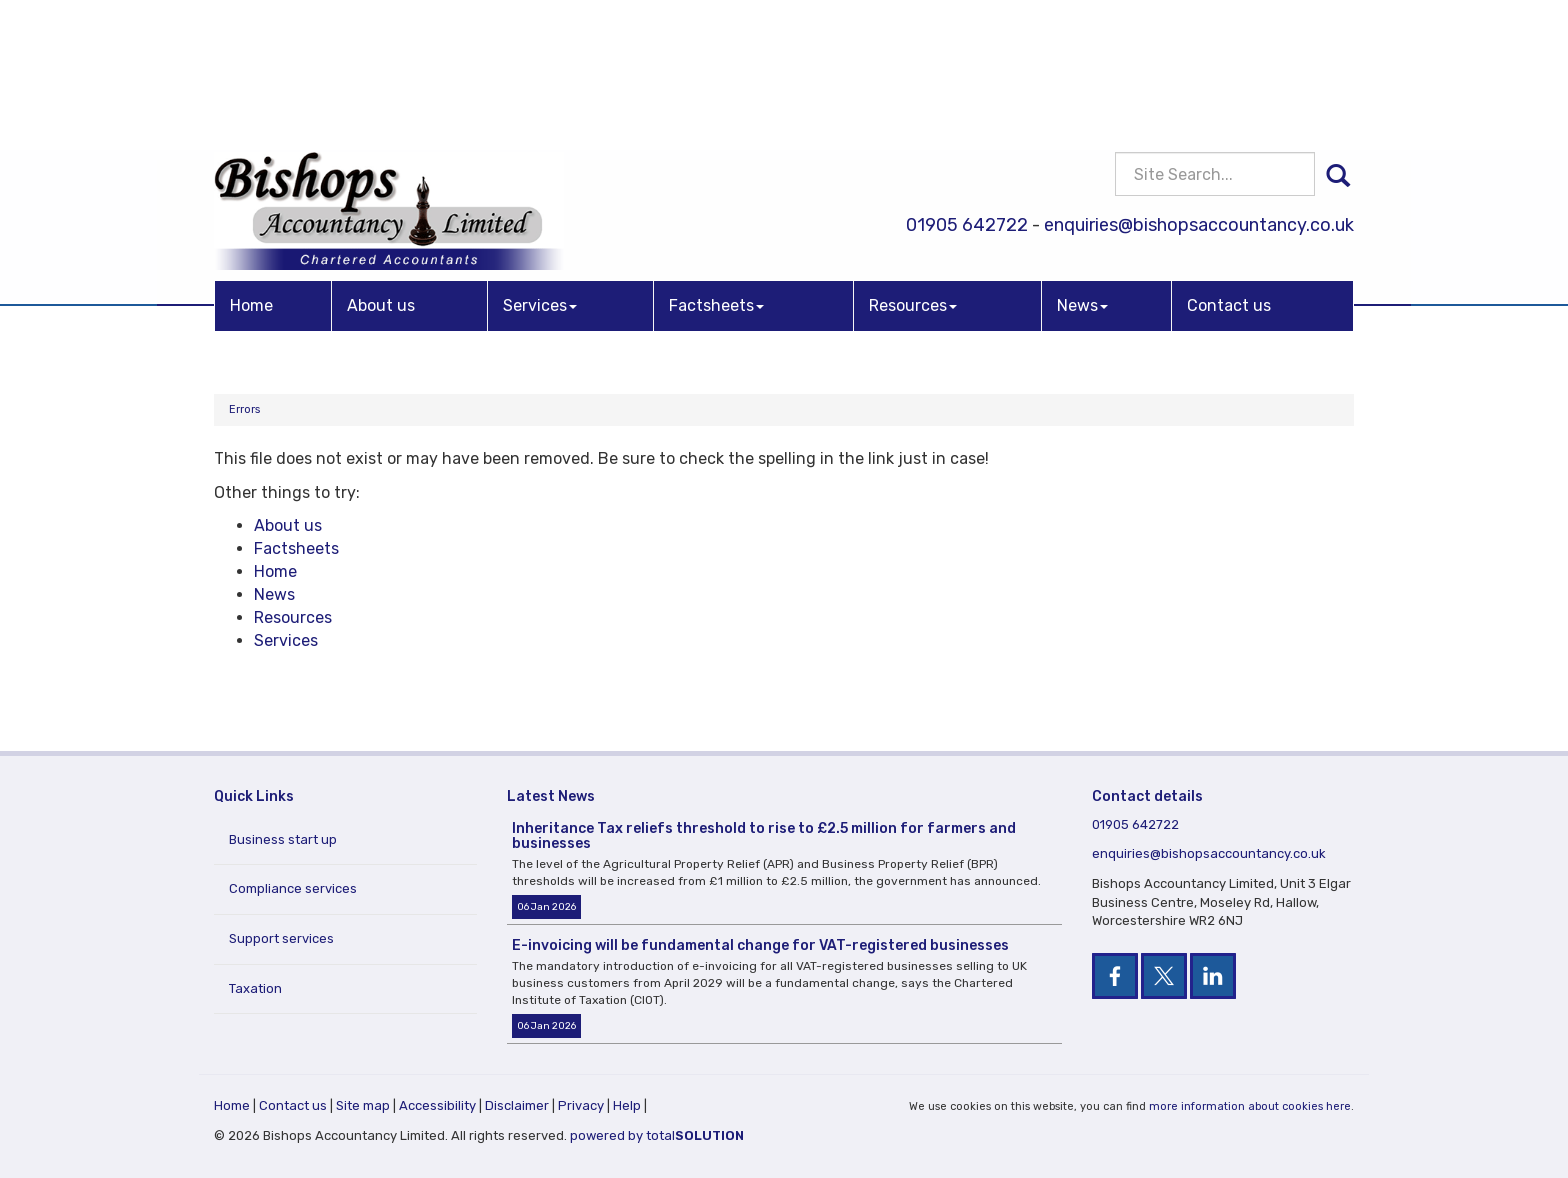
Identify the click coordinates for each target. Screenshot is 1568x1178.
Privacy (581, 1105)
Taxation (255, 988)
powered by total (657, 1135)
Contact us (1229, 162)
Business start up (283, 839)
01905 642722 (967, 83)
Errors (244, 409)
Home (251, 162)
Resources (913, 162)
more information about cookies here (1250, 1106)
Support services (281, 938)
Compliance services (293, 888)
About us (381, 162)
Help (627, 1105)
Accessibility (437, 1105)
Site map (363, 1105)
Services (540, 162)
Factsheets (716, 162)
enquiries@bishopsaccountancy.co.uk (1199, 83)
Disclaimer (517, 1105)
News (1082, 162)
